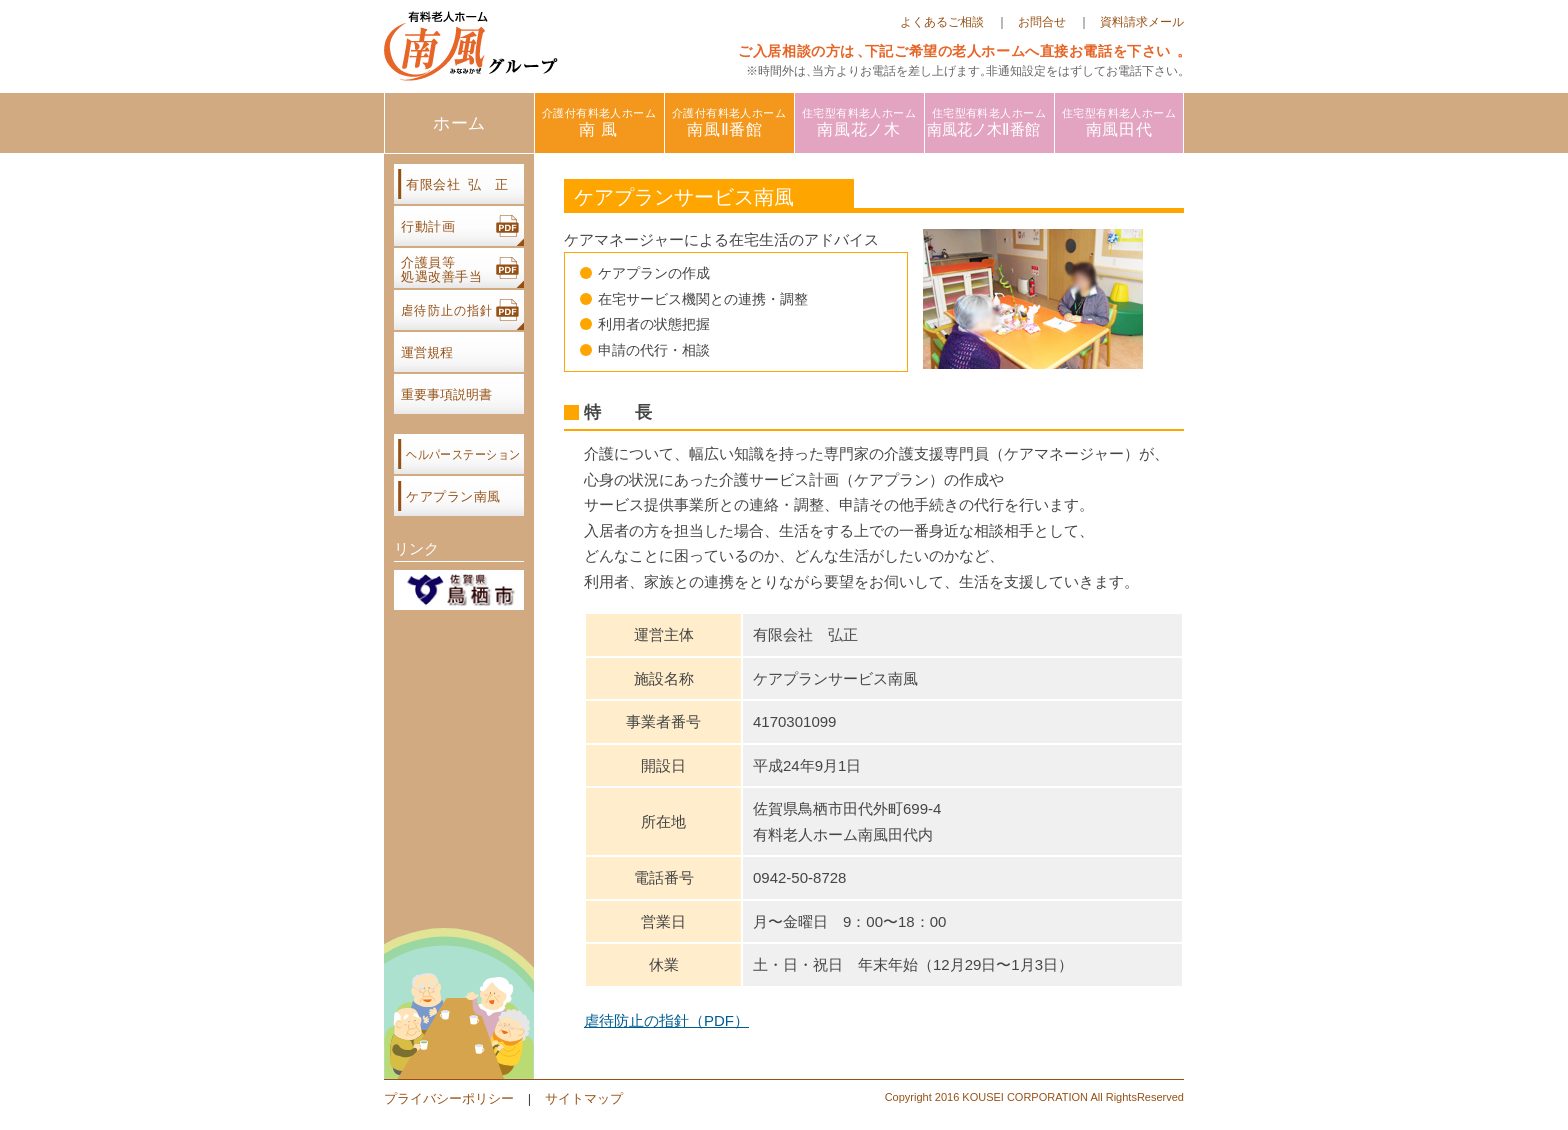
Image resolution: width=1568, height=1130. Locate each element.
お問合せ (1042, 22)
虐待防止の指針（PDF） (666, 1020)
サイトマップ (584, 1098)
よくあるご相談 (942, 22)
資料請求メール (1142, 22)
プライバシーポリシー (449, 1098)
